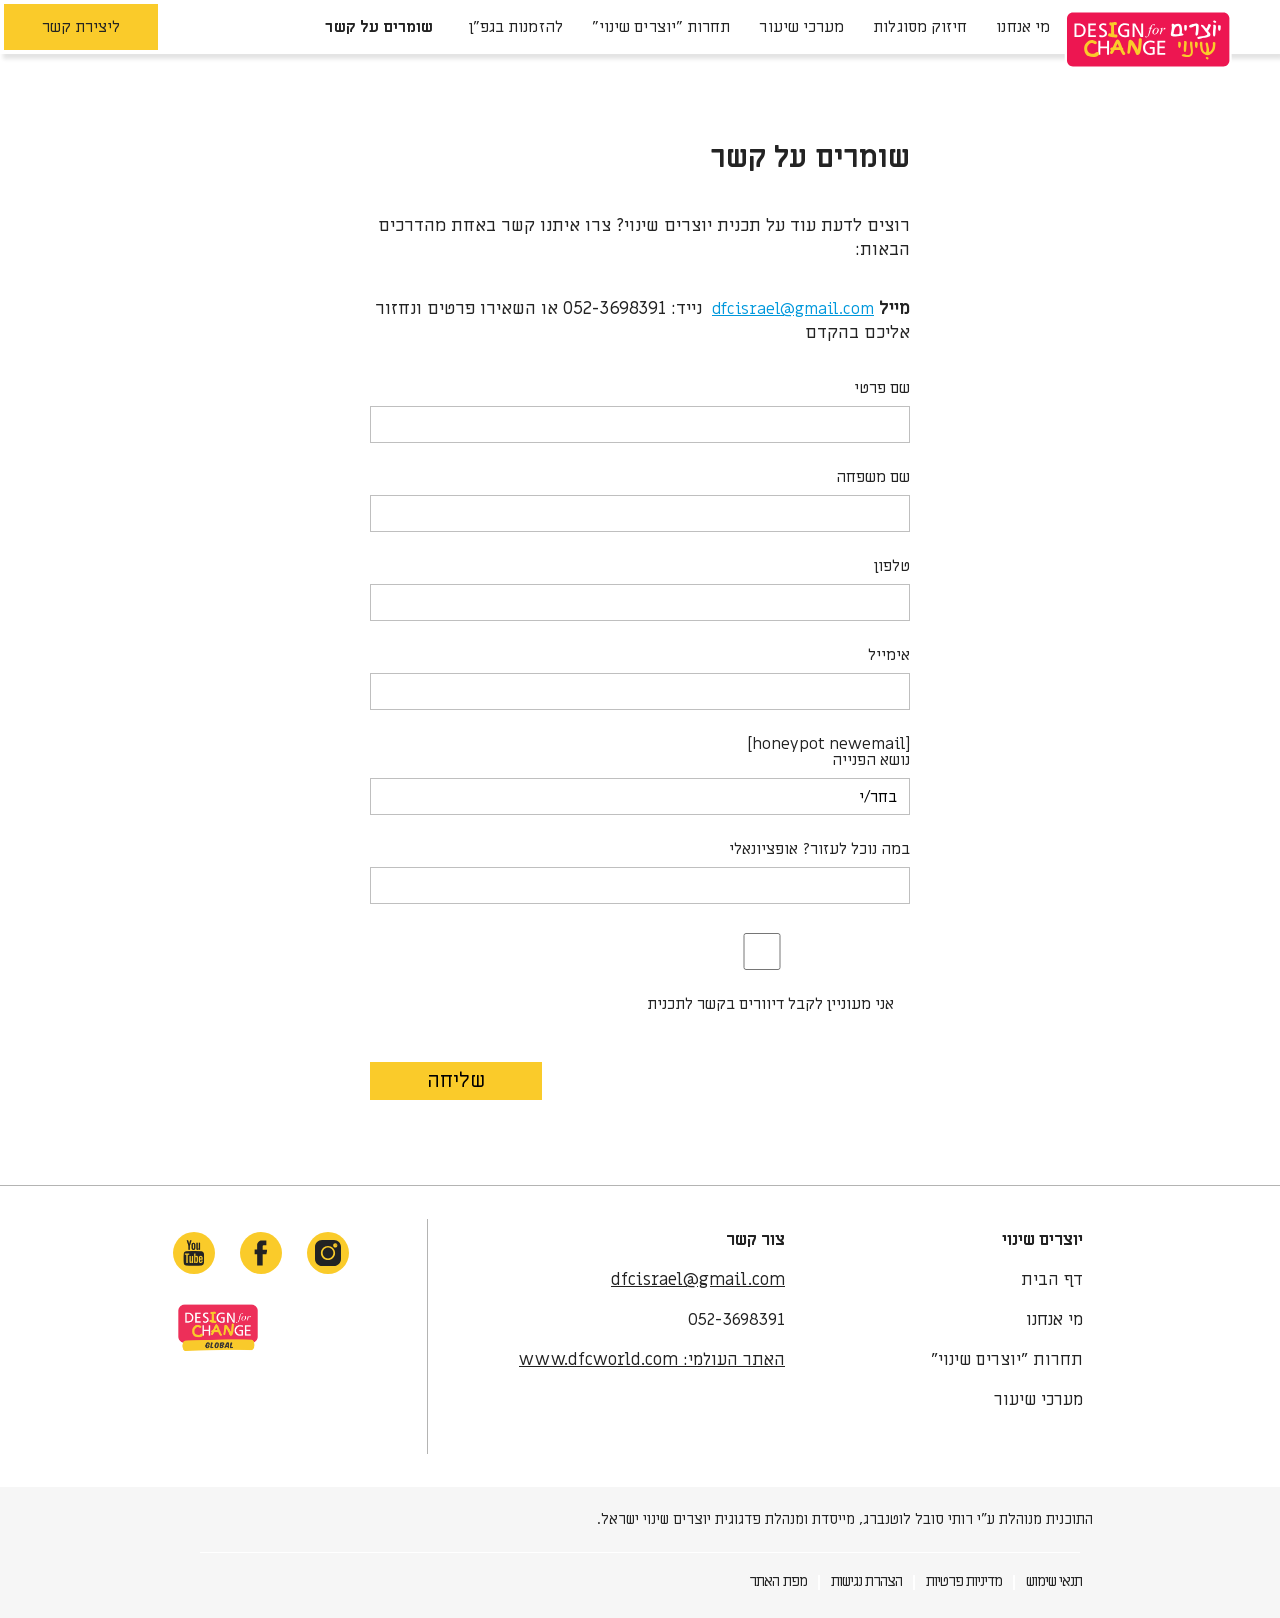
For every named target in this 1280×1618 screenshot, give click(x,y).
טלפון (892, 566)
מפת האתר (777, 1581)
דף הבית (1052, 1280)
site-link (218, 1327)
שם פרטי (882, 388)
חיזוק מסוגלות (920, 27)
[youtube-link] (194, 1253)
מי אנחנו (1023, 27)
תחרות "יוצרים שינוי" (661, 27)
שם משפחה (873, 477)
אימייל (889, 655)
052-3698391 (736, 1320)
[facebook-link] (261, 1253)
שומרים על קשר (379, 27)
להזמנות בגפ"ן (513, 27)
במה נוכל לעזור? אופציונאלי (819, 849)
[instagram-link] (328, 1253)
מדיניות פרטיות (964, 1581)
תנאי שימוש (1054, 1581)
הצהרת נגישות (866, 1581)
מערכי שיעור (801, 27)
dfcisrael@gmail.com (793, 309)
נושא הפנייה (871, 760)
